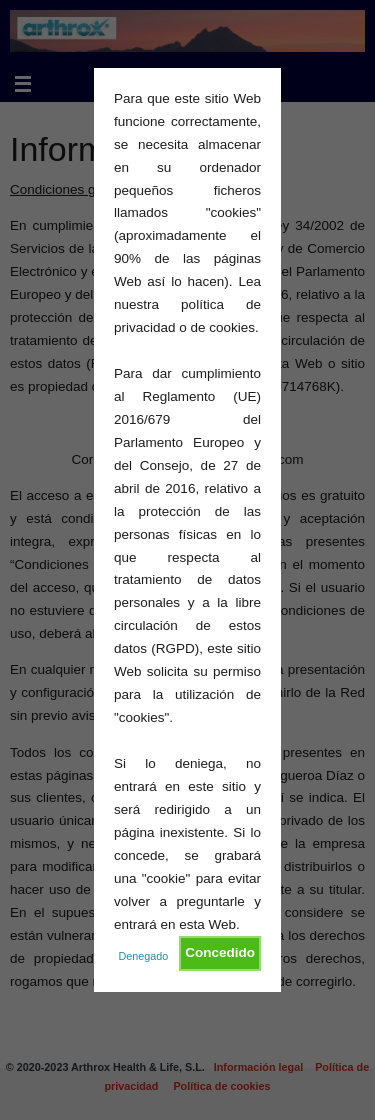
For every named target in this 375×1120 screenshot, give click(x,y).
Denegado (144, 956)
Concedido (220, 952)
